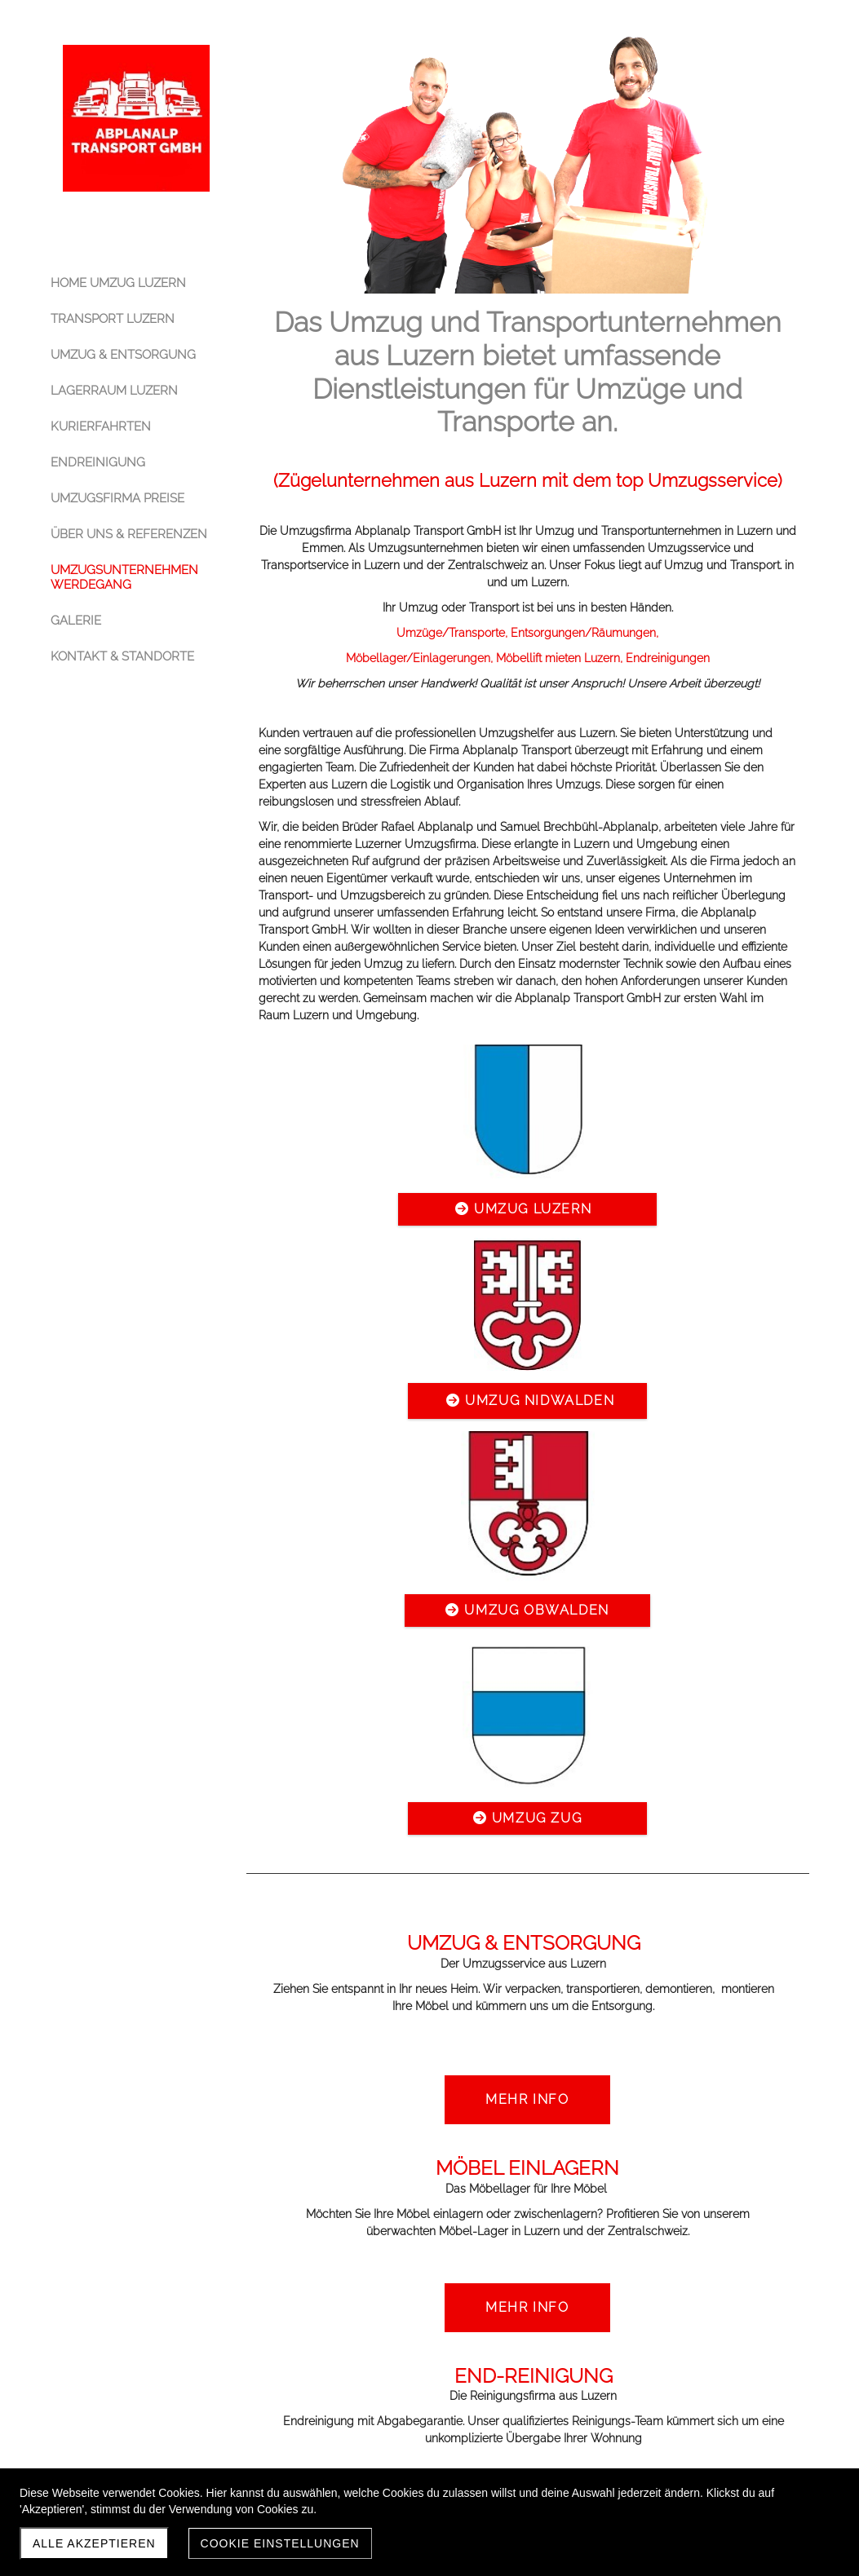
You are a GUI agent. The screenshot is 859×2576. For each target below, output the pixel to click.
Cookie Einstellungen (280, 2543)
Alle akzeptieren (94, 2543)
